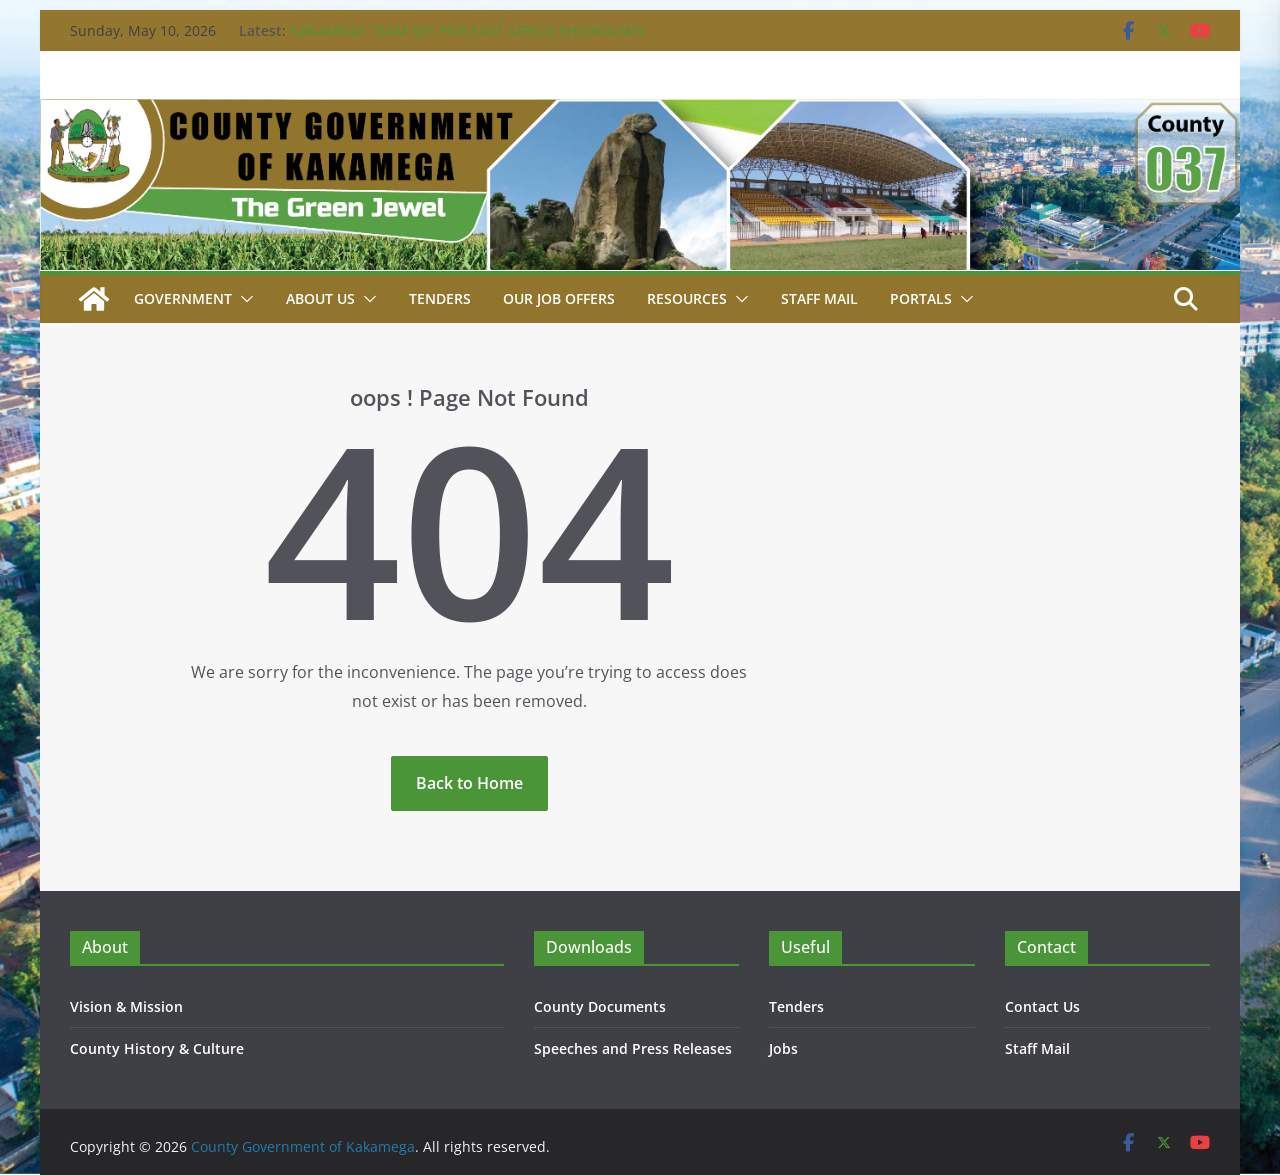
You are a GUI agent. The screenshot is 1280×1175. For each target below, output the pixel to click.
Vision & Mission (126, 1006)
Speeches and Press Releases (633, 1048)
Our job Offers (559, 298)
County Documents (600, 1006)
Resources (687, 298)
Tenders (440, 298)
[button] (243, 299)
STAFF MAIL (819, 298)
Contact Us (1042, 1006)
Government (183, 298)
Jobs (783, 1048)
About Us (320, 298)
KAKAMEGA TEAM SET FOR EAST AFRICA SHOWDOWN (468, 30)
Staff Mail (1037, 1048)
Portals (921, 298)
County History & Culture (157, 1048)
